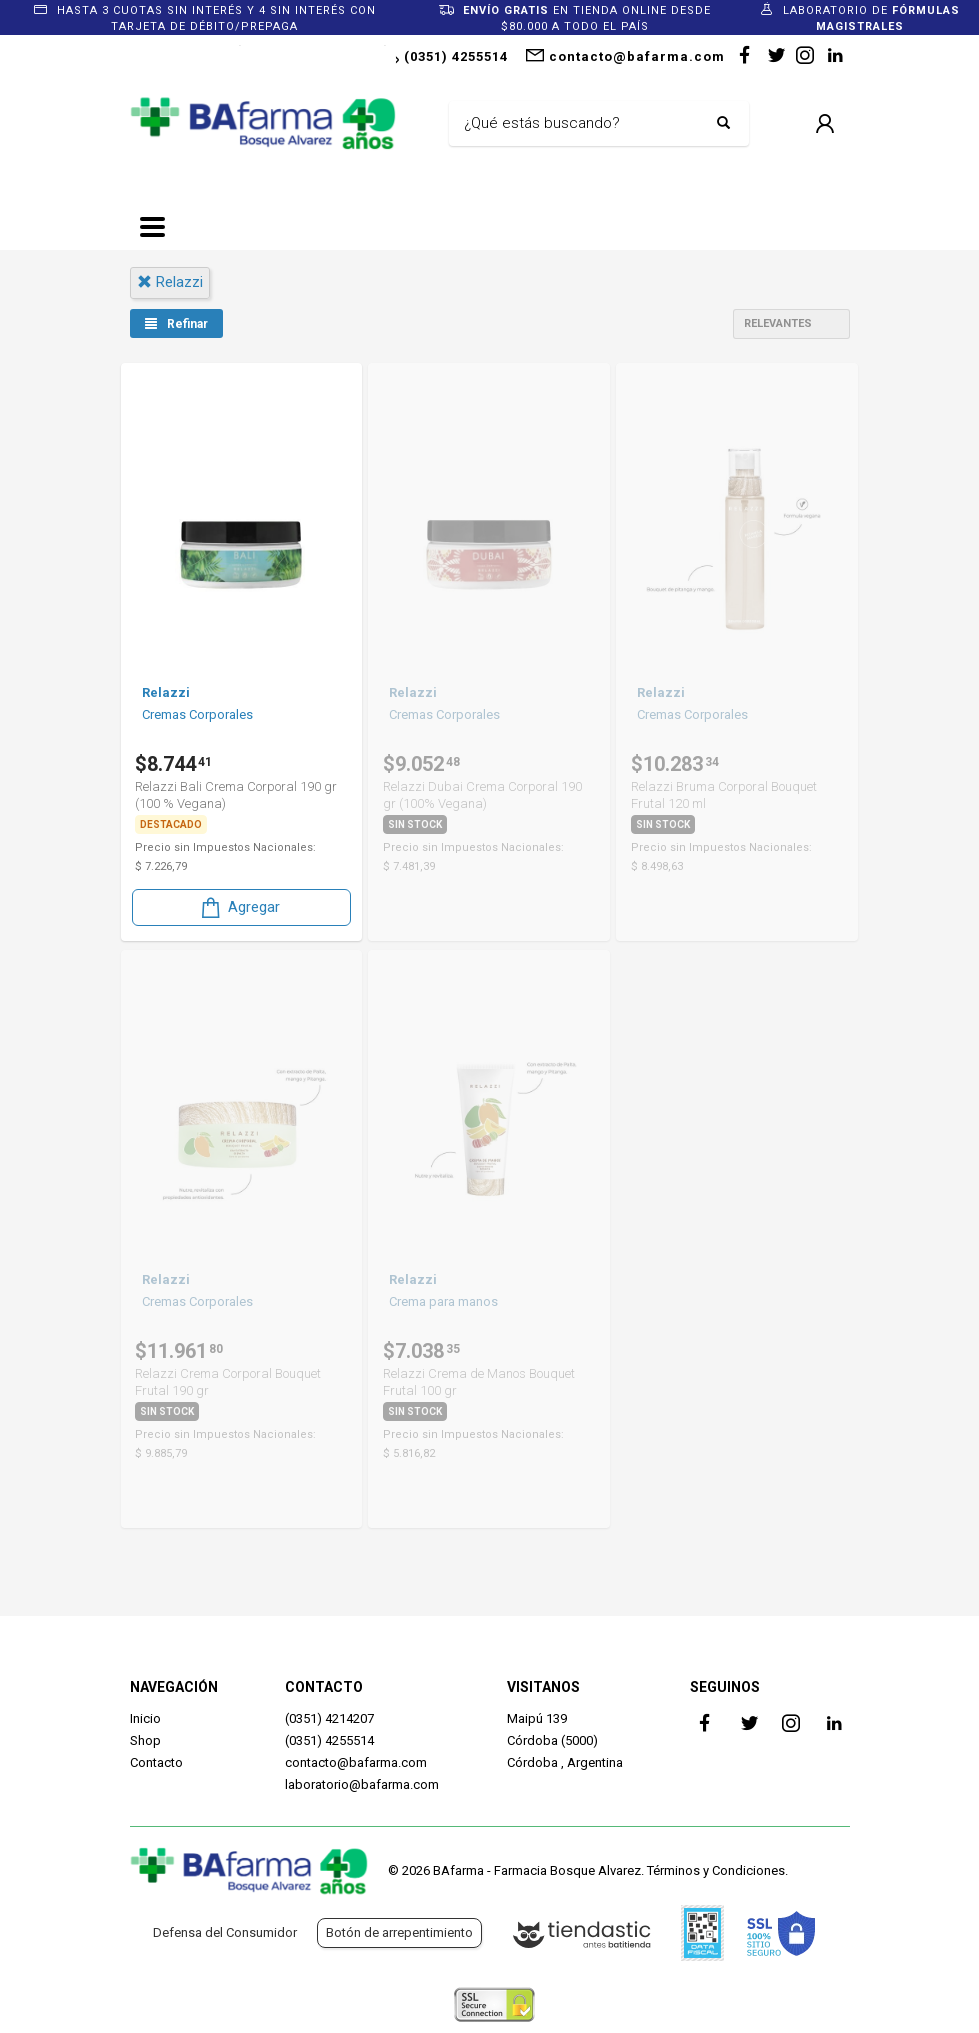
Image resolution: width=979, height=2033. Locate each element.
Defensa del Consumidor (225, 1932)
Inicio (145, 1718)
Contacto (156, 1762)
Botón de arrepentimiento (399, 1932)
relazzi (170, 282)
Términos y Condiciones (716, 1870)
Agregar (239, 901)
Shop (145, 1740)
